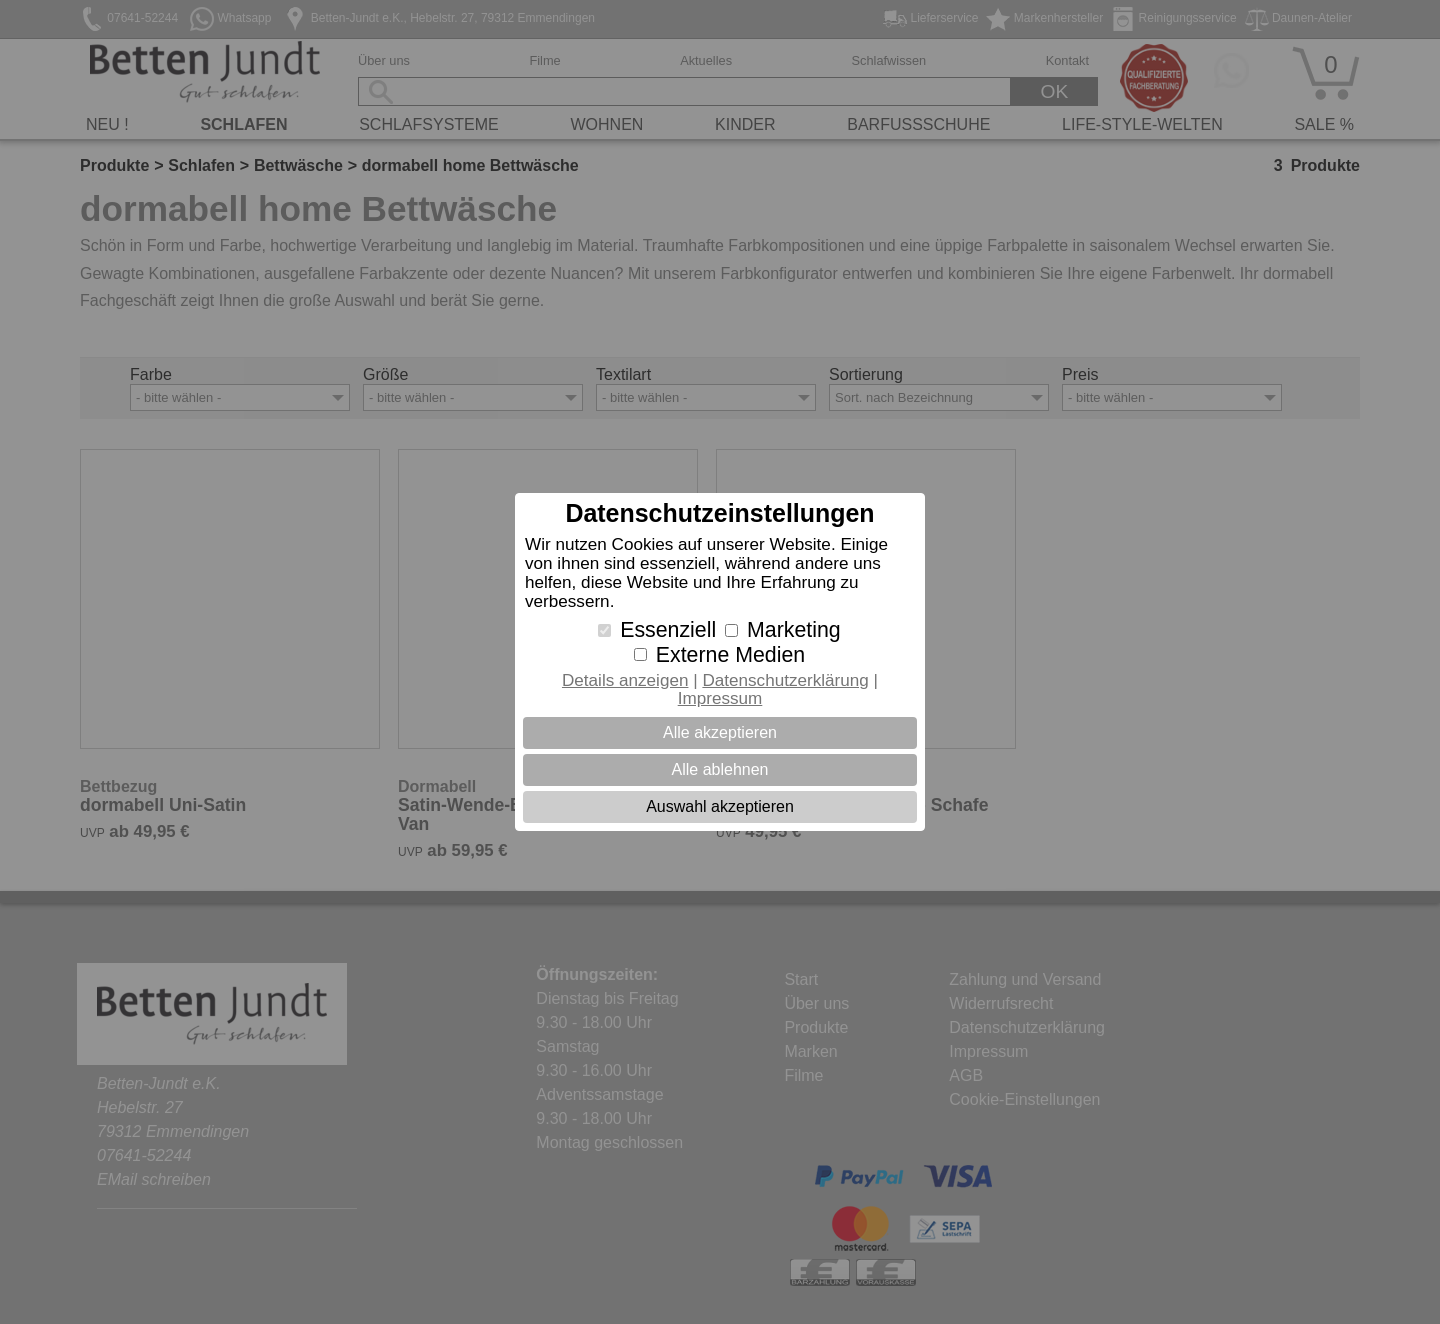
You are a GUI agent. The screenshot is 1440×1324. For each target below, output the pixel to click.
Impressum (720, 698)
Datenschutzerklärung (785, 680)
